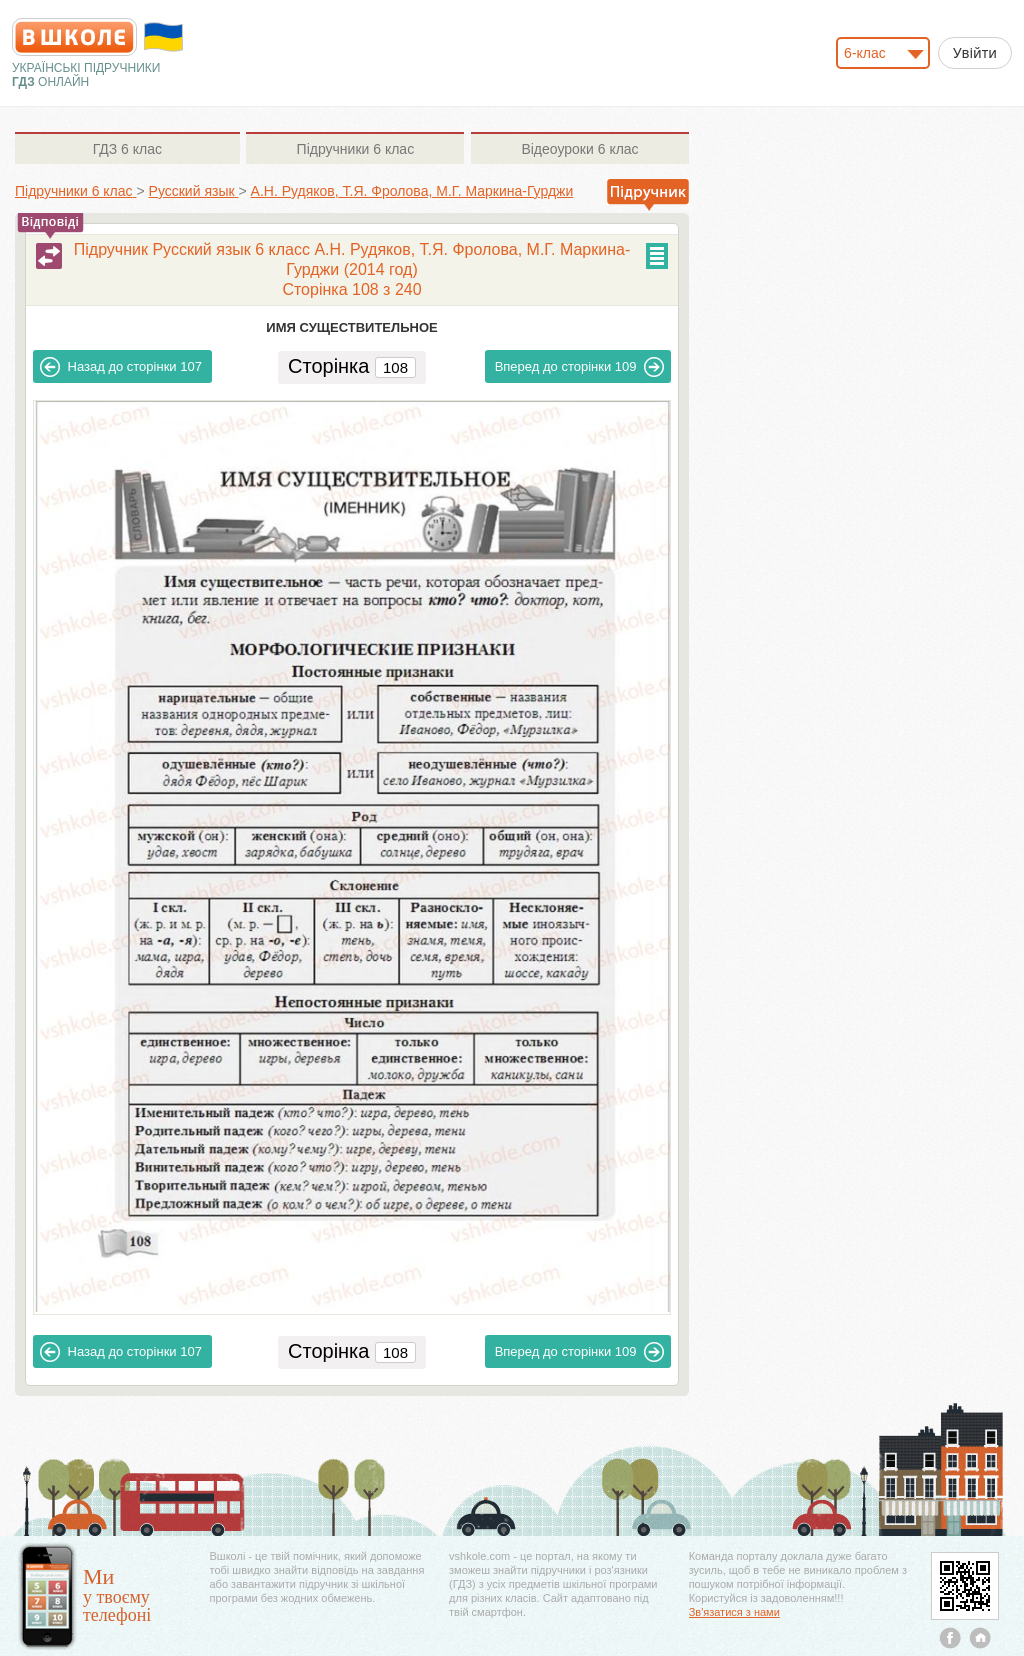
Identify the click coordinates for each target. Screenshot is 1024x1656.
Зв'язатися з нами (734, 1612)
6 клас (127, 149)
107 (121, 367)
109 (580, 367)
